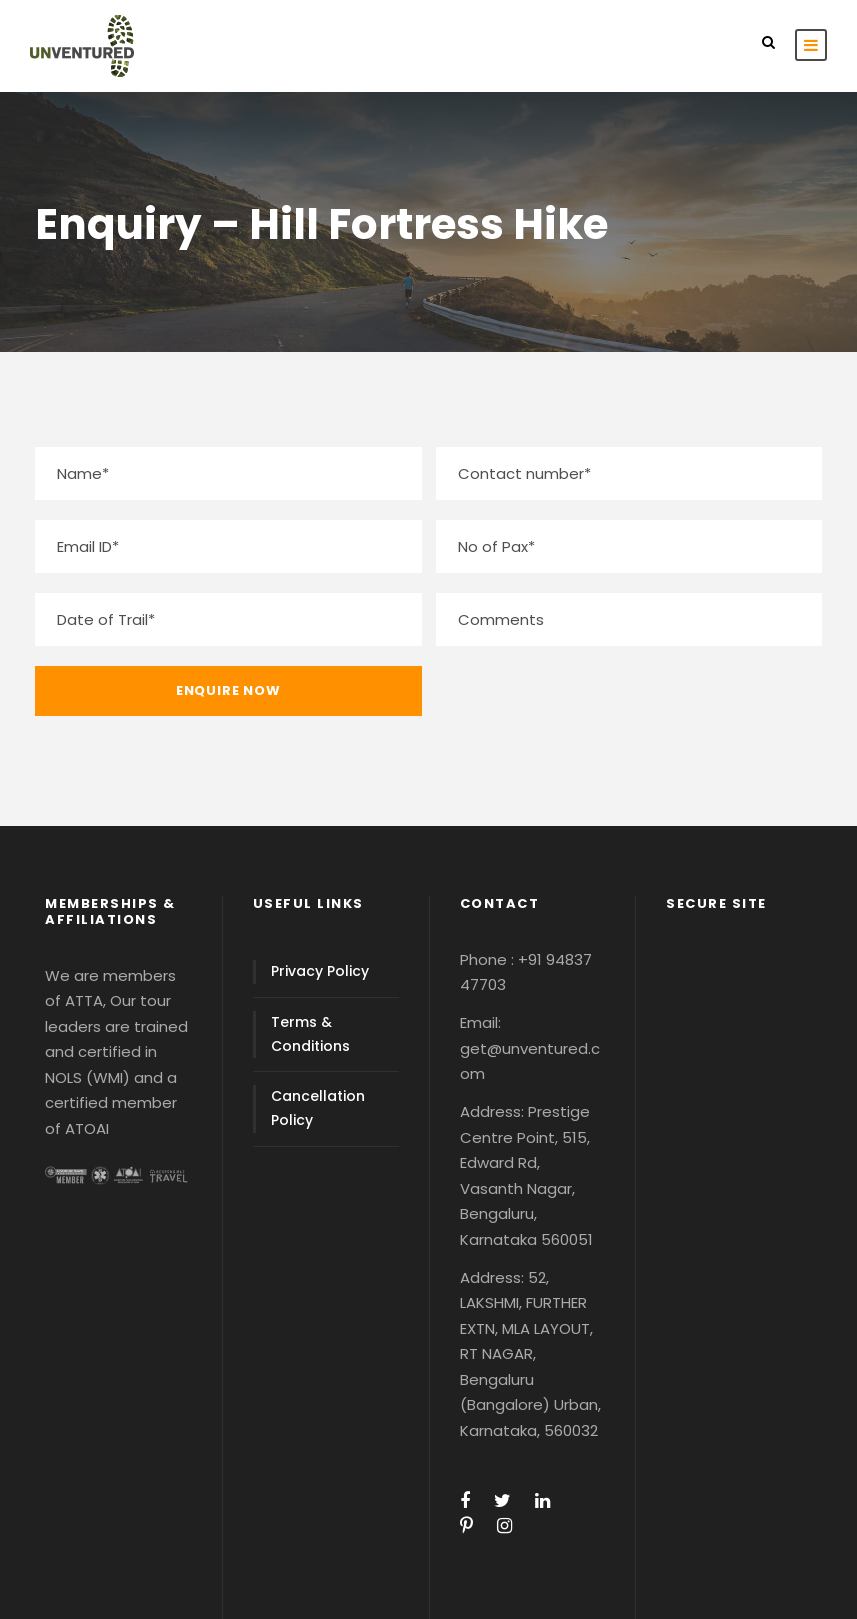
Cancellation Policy (318, 1108)
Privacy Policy (320, 971)
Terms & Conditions (310, 1034)
